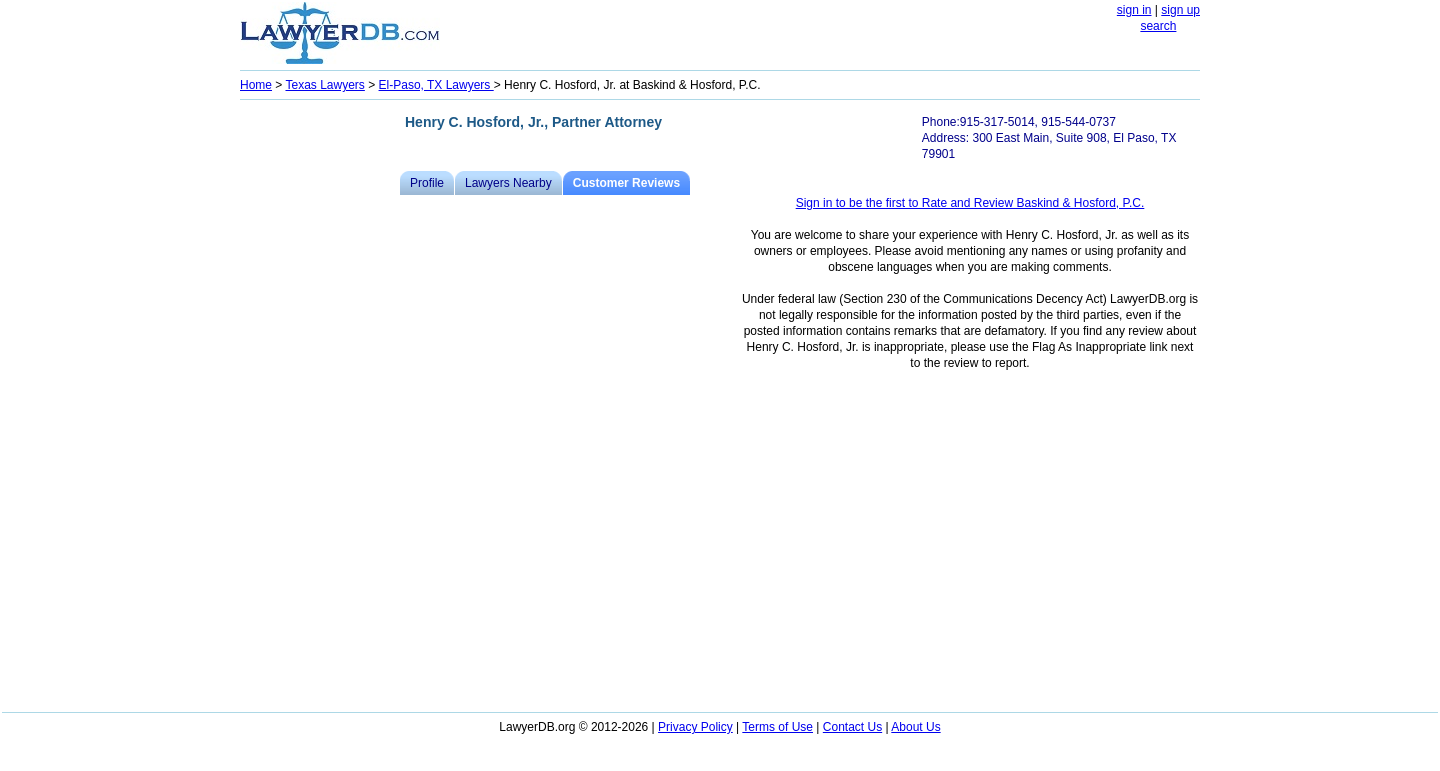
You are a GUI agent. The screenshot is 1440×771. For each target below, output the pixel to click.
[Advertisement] (320, 406)
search (1158, 26)
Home (256, 85)
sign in (1134, 10)
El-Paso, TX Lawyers (436, 85)
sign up (1180, 10)
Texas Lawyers (324, 85)
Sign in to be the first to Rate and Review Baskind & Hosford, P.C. (970, 203)
